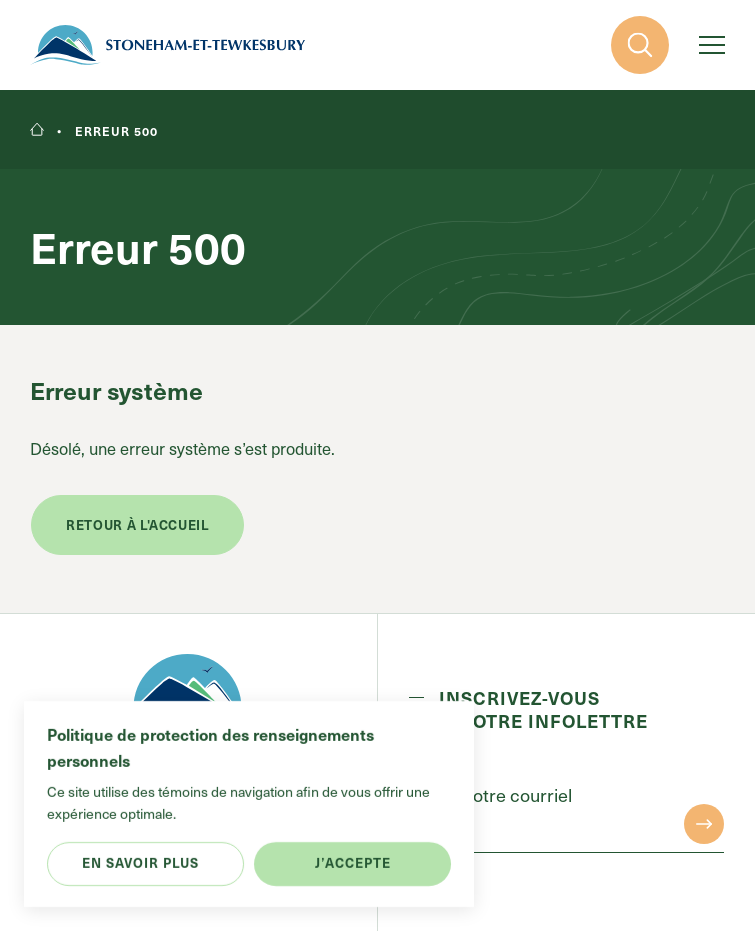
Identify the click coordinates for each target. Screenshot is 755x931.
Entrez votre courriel (490, 794)
